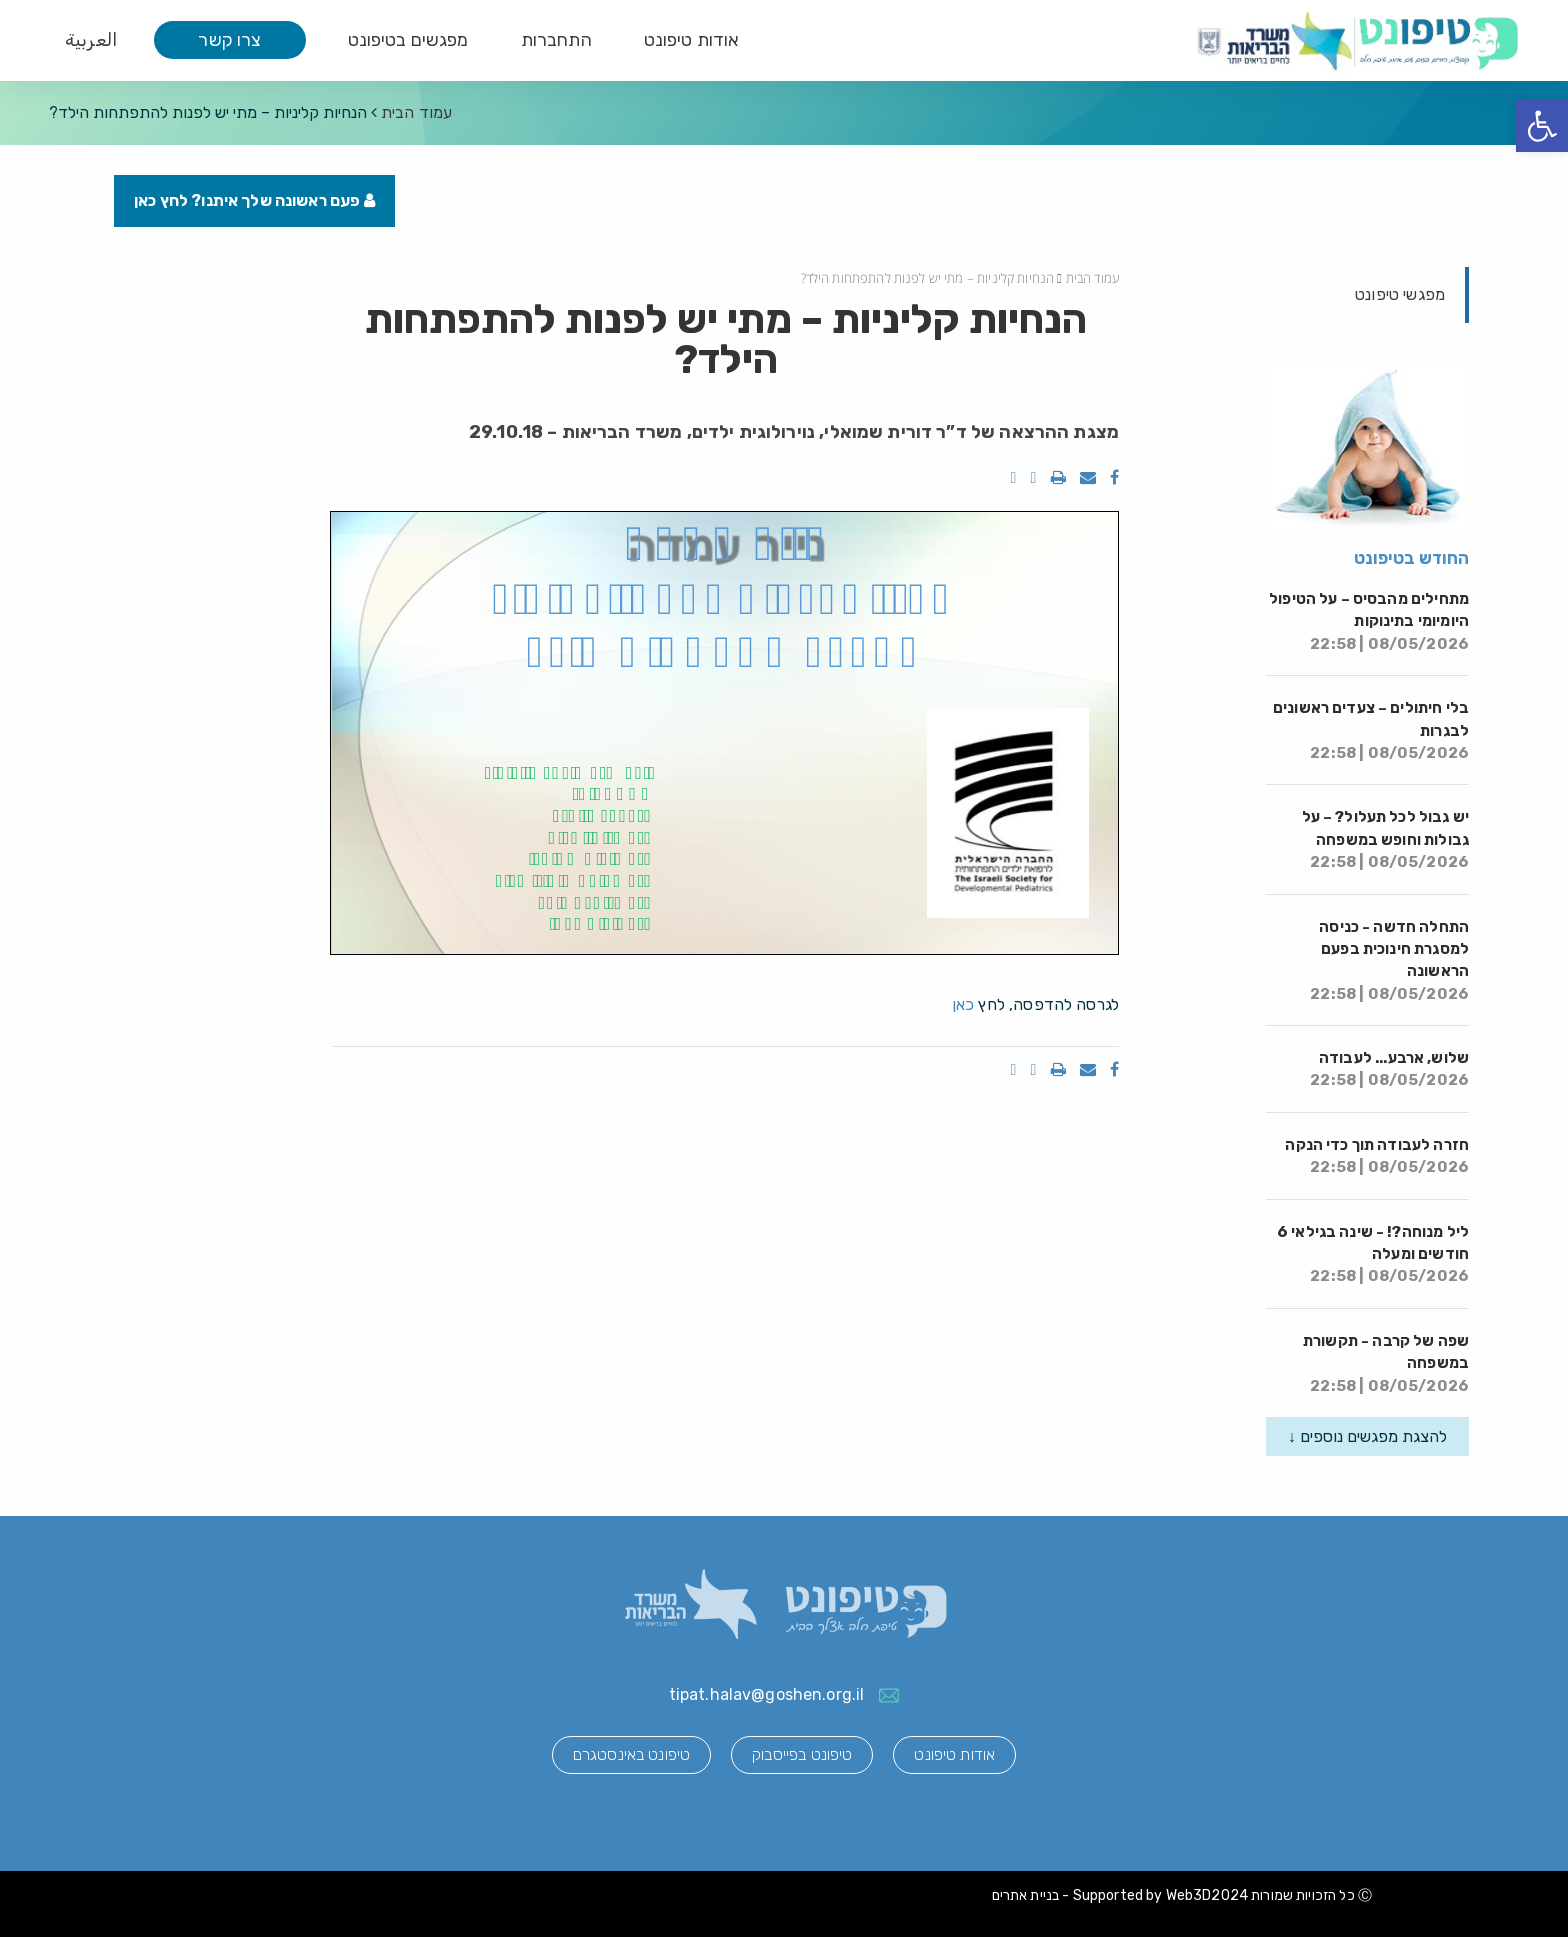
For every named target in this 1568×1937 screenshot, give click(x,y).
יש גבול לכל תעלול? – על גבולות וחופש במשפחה (1385, 839)
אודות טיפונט (692, 40)
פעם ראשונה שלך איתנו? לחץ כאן (254, 200)
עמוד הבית (416, 112)
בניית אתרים (1026, 1895)
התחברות (556, 40)
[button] (1542, 126)
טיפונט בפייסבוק (802, 1754)
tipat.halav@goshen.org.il (767, 1694)
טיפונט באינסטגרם (631, 1754)
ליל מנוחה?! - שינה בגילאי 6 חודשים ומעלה (1373, 1254)
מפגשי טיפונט (1400, 294)
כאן (963, 1004)
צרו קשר (229, 40)
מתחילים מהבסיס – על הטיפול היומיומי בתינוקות (1369, 621)
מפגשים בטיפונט (408, 40)
